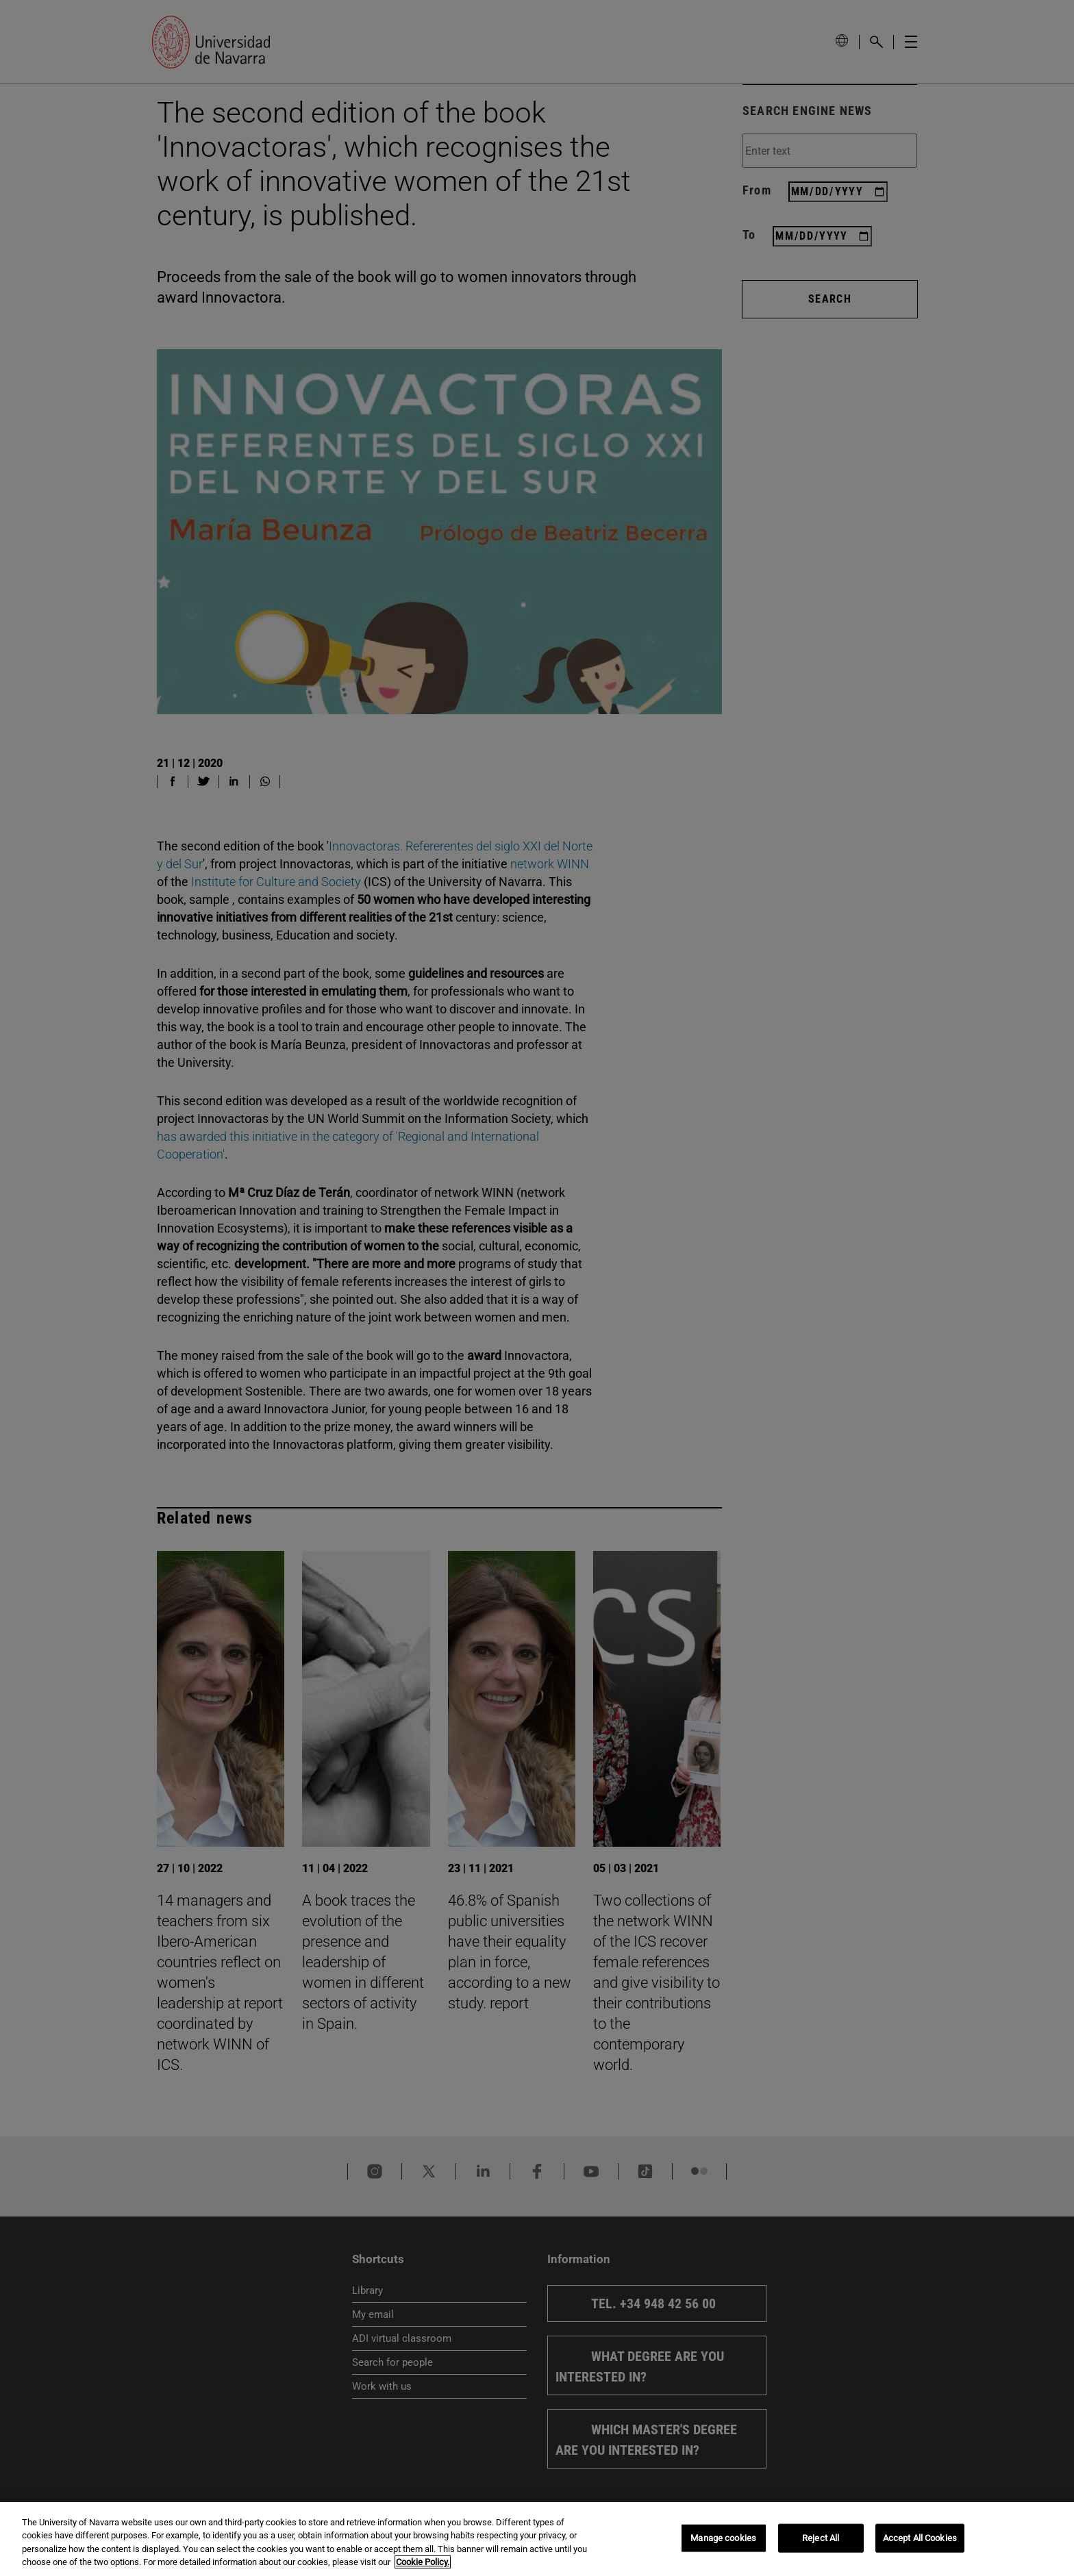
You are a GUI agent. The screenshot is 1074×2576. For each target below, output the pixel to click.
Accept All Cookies (920, 2538)
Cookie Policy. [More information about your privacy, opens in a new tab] (422, 2562)
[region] (537, 2539)
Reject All (820, 2538)
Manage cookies (723, 2538)
